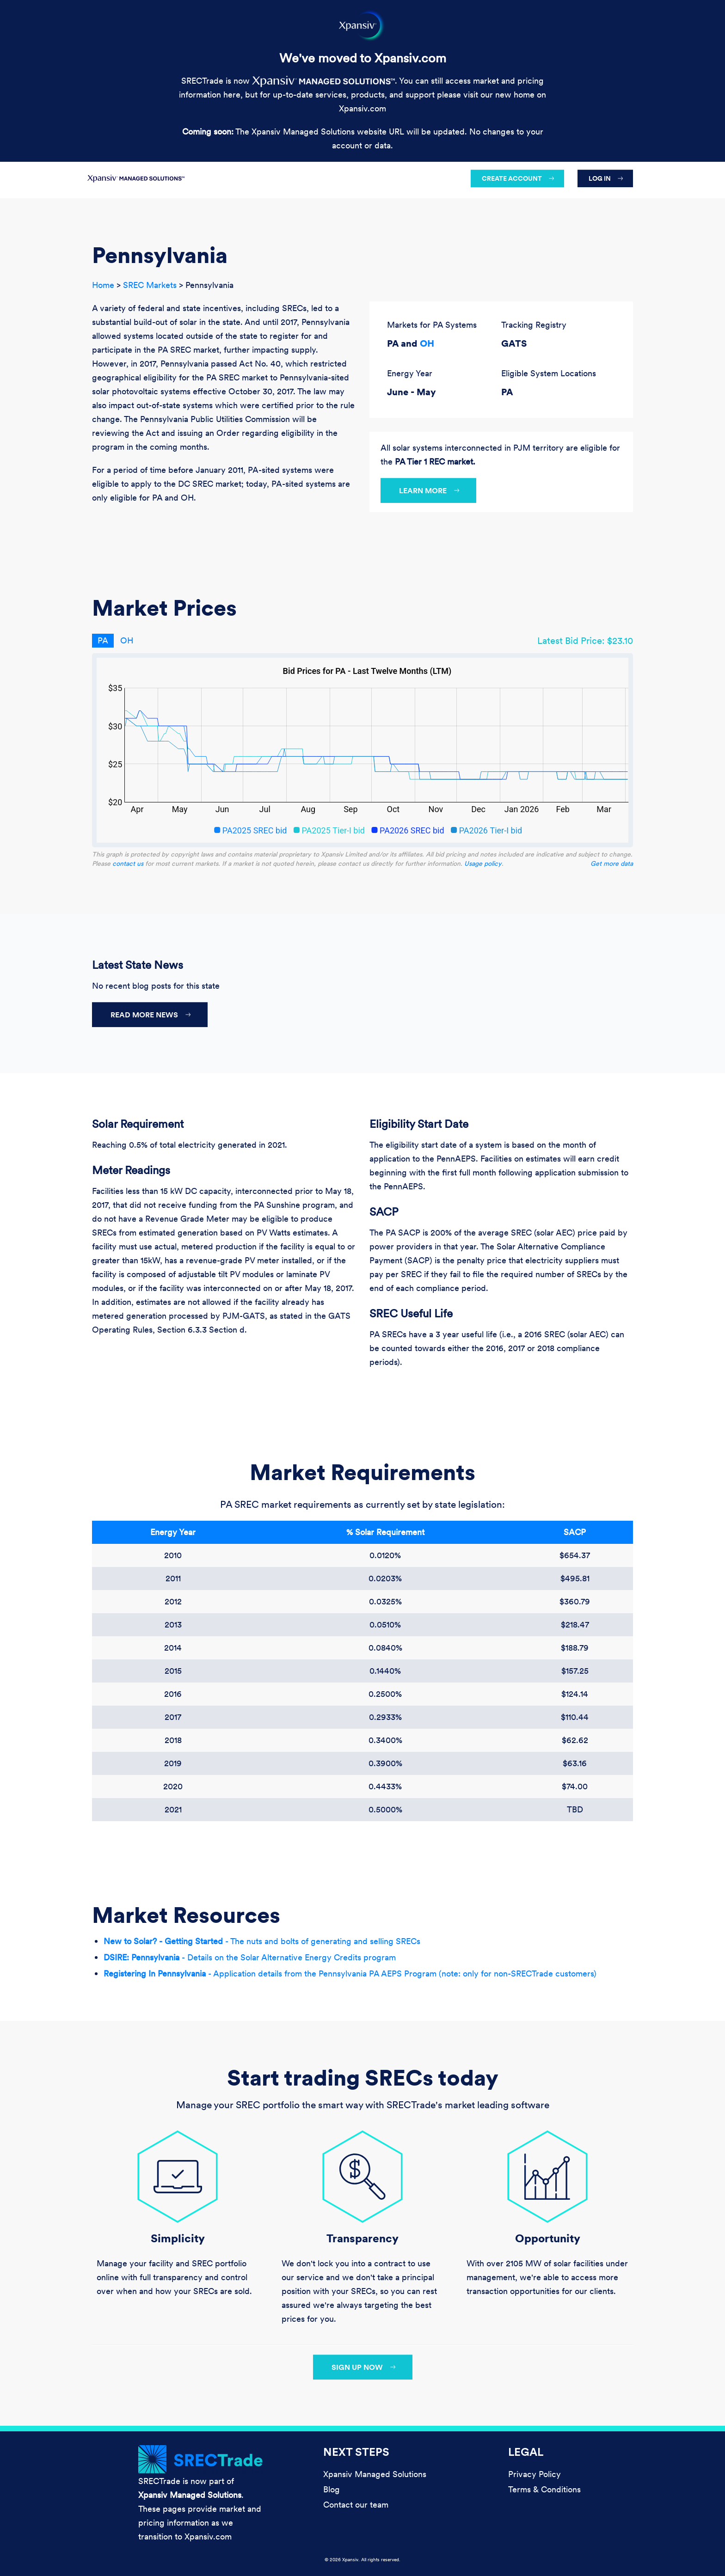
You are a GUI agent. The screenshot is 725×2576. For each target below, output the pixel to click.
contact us (127, 863)
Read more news (144, 1014)
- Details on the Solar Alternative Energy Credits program (250, 1957)
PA (103, 640)
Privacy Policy (534, 2474)
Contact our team (355, 2504)
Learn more (423, 490)
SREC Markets (150, 285)
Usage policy (483, 863)
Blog (331, 2489)
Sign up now (357, 2367)
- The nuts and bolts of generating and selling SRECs (262, 1941)
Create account (512, 178)
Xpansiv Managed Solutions (374, 2474)
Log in (600, 178)
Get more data (611, 863)
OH (427, 343)
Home (103, 285)
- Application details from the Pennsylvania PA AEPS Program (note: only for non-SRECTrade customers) (350, 1973)
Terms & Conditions (544, 2489)
